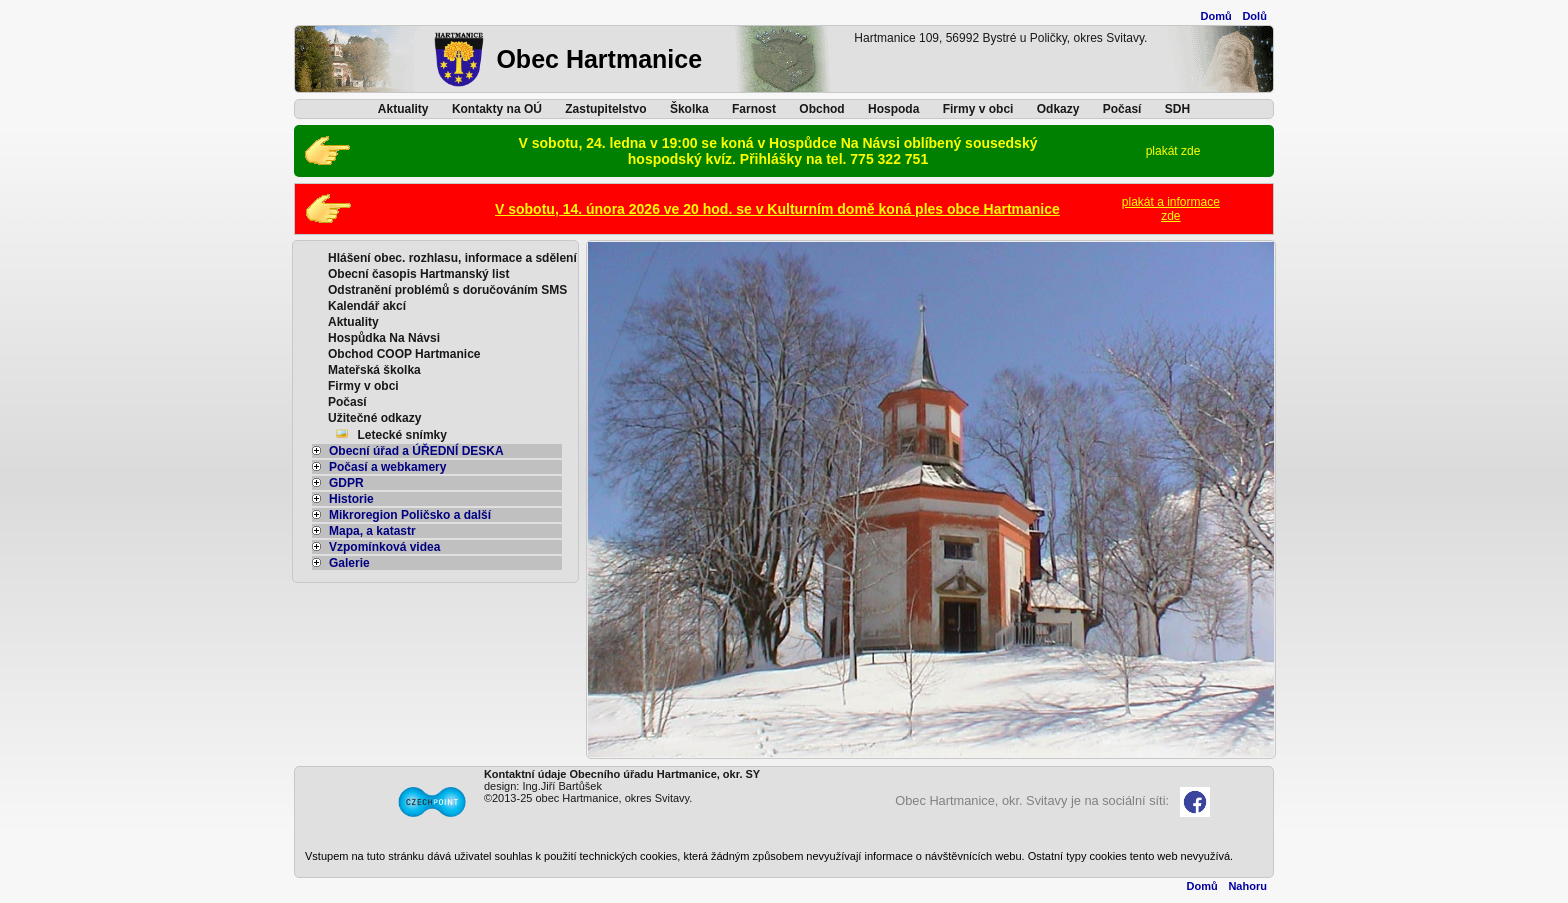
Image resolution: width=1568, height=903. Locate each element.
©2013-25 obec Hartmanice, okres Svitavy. (588, 798)
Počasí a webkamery (379, 467)
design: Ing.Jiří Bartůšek (543, 786)
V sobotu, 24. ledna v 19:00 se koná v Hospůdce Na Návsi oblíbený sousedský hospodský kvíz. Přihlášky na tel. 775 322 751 (778, 151)
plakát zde (1173, 151)
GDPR (338, 483)
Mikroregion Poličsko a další (401, 515)
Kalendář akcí (367, 306)
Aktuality (403, 109)
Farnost (754, 109)
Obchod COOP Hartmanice (404, 354)
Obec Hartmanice (599, 59)
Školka (689, 109)
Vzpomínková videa (376, 547)
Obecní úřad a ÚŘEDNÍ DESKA (408, 451)
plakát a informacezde (1171, 209)
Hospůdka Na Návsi (384, 338)
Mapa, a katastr (364, 531)
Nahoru (1247, 886)
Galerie (341, 563)
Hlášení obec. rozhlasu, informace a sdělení (452, 258)
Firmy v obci (978, 109)
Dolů (1254, 16)
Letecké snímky (402, 435)
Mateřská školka (374, 370)
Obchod (821, 109)
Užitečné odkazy (374, 418)
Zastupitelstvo (605, 109)
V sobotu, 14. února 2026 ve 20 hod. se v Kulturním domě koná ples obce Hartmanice (777, 209)
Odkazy (1058, 109)
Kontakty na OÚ (497, 109)
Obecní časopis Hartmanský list (418, 274)
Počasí (1122, 109)
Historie (343, 499)
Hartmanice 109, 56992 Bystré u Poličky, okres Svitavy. (1000, 38)
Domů (1216, 16)
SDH (1177, 109)
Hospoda (893, 109)
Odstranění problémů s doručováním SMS (447, 290)
